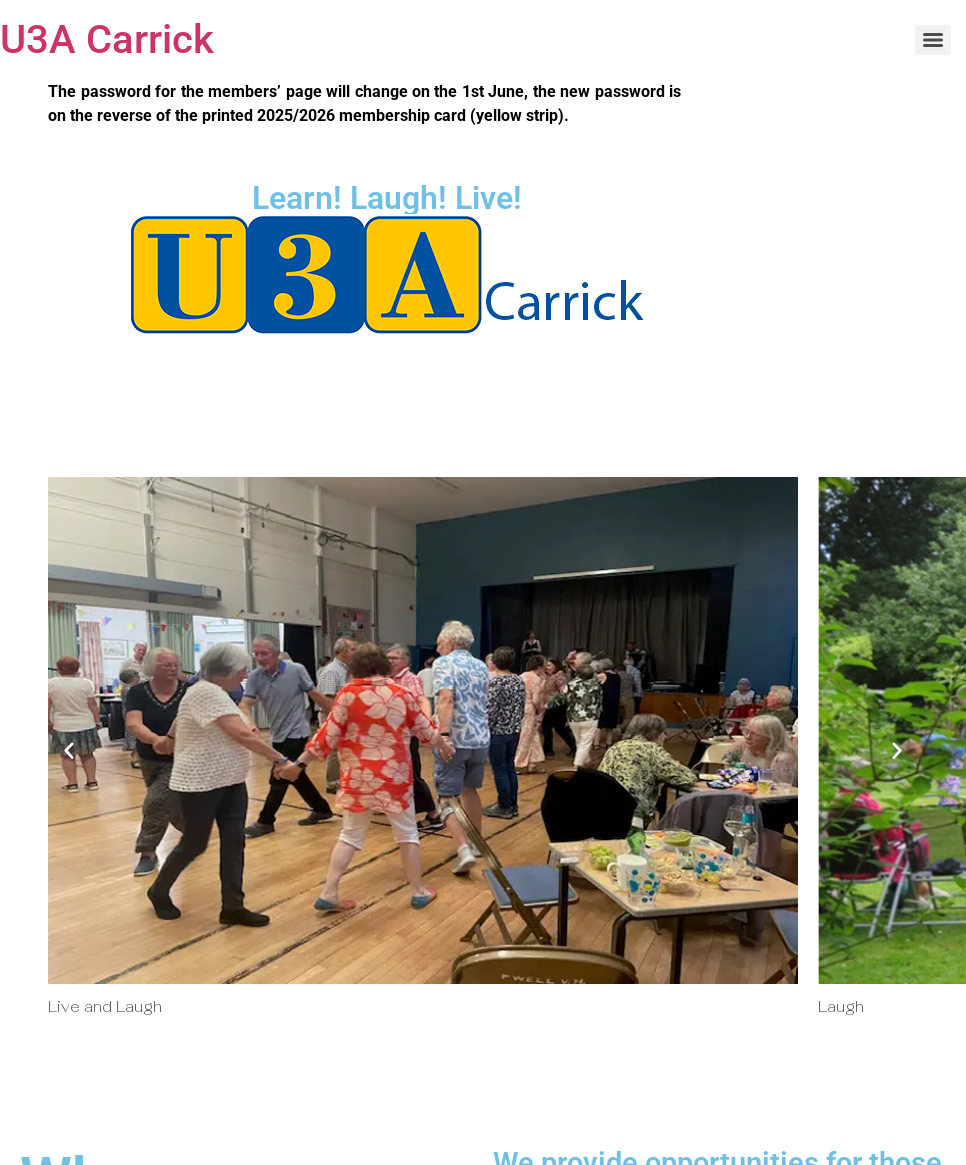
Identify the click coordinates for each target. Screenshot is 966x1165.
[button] (69, 750)
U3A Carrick (107, 39)
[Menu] (933, 40)
